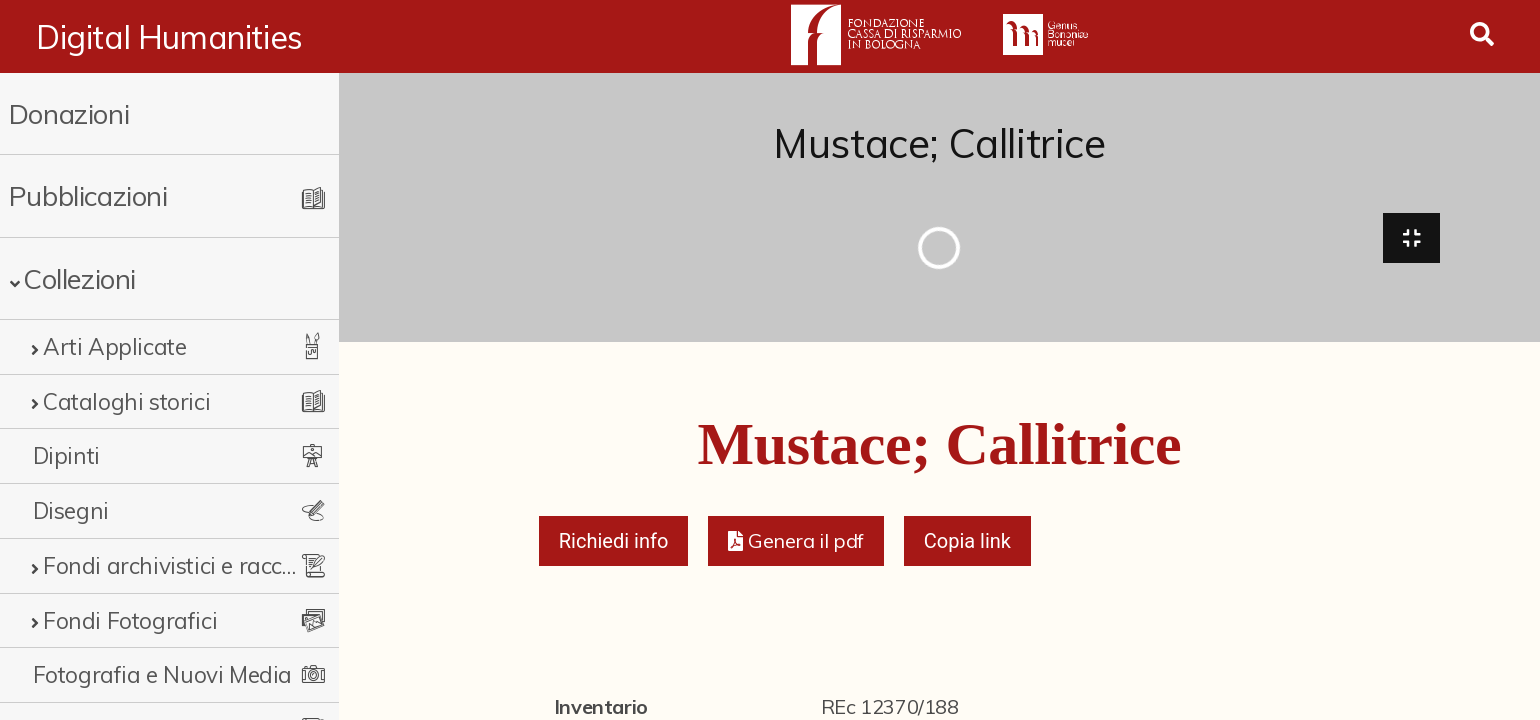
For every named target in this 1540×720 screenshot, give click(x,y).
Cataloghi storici (126, 401)
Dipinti (66, 455)
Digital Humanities (169, 37)
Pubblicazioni (88, 195)
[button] (795, 542)
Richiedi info (614, 542)
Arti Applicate (114, 346)
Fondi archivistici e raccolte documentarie (174, 565)
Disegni (71, 510)
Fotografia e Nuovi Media (162, 674)
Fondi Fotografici (130, 620)
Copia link (967, 542)
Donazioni (69, 113)
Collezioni (79, 278)
